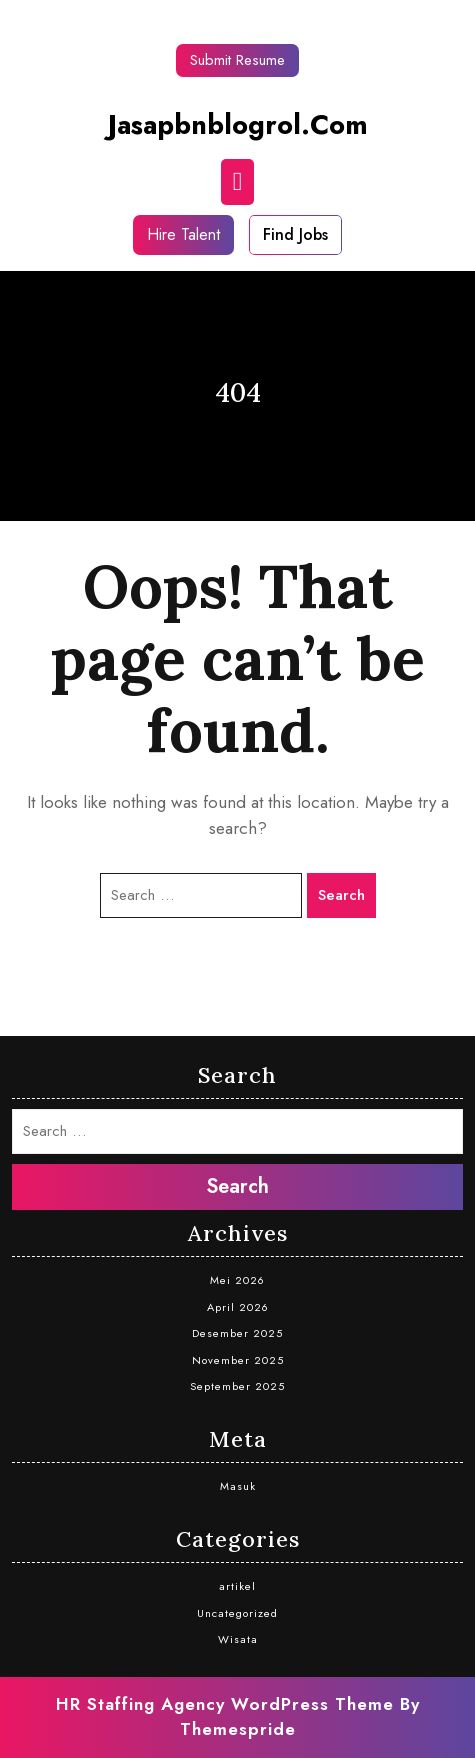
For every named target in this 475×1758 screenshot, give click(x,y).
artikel (237, 1586)
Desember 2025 (237, 1333)
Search (341, 895)
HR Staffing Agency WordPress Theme (225, 1704)
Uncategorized (237, 1613)
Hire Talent (183, 234)
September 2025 (237, 1386)
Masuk (238, 1486)
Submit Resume (237, 60)
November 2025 (238, 1360)
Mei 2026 (237, 1280)
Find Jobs (295, 234)
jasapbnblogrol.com (238, 124)
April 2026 (238, 1307)
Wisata (238, 1639)
